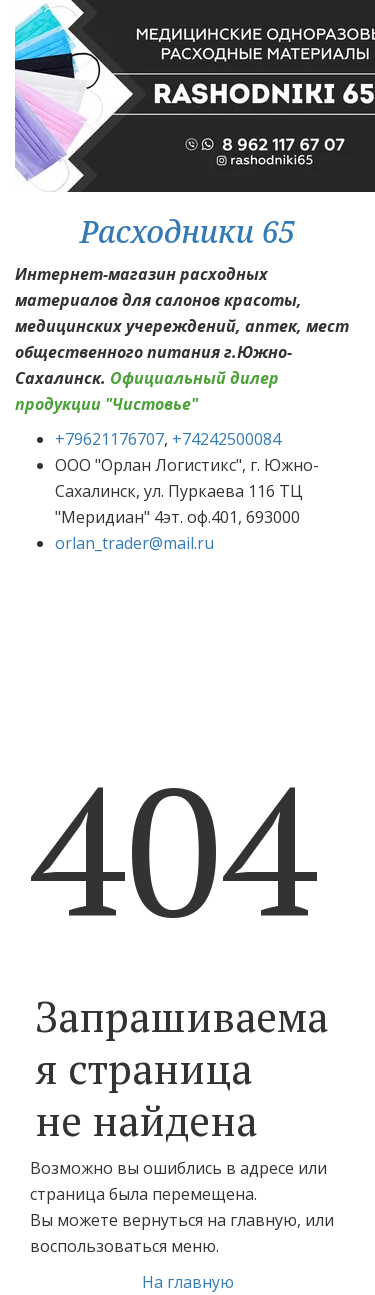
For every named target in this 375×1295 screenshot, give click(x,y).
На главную (188, 1282)
